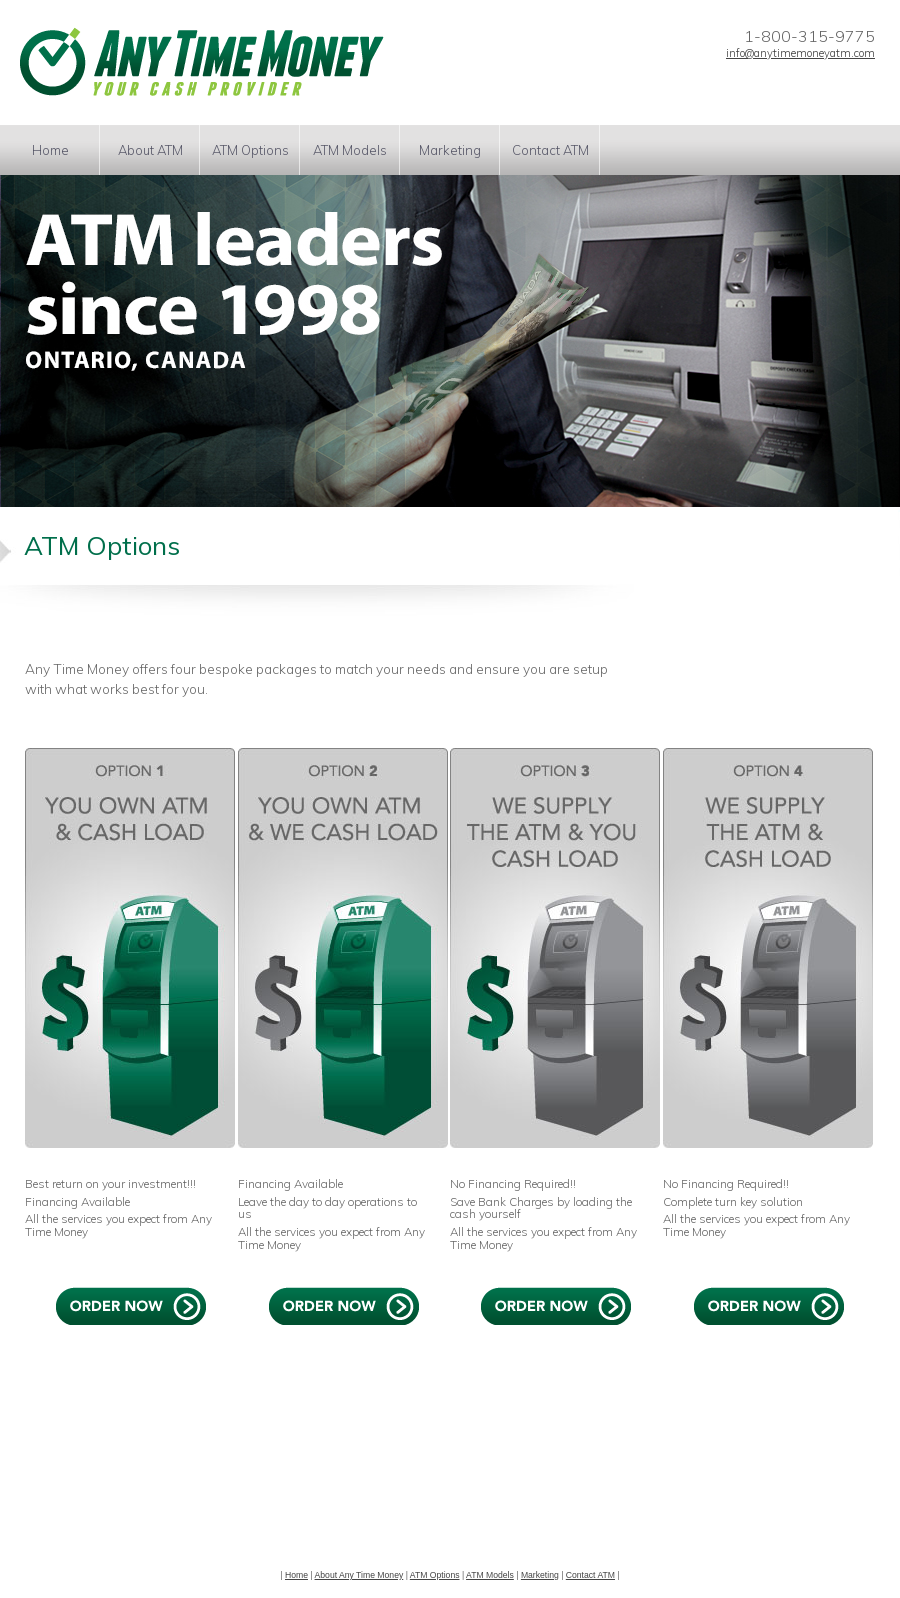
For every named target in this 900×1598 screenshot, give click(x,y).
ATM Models (350, 150)
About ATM (150, 150)
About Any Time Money (359, 1575)
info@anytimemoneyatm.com (800, 53)
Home (50, 150)
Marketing (450, 150)
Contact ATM (550, 150)
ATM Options (250, 150)
